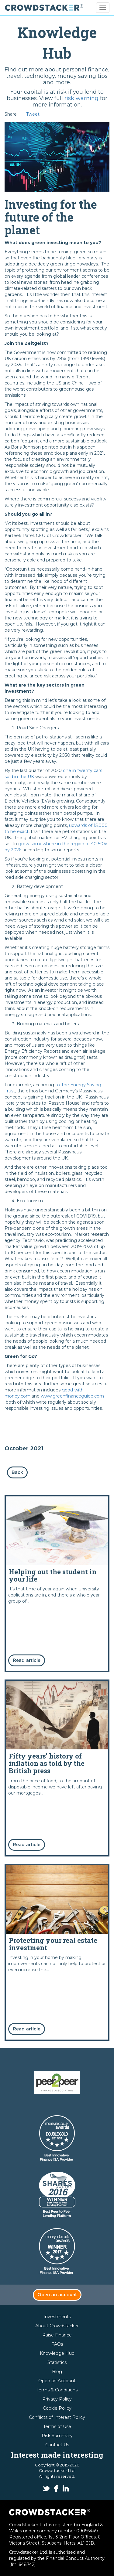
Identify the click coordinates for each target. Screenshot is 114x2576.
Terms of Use (57, 2426)
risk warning (81, 98)
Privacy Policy (57, 2399)
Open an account (57, 2295)
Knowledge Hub (57, 2353)
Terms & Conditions (57, 2390)
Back (17, 1472)
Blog (57, 2371)
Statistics (57, 2362)
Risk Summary (57, 2435)
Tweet (33, 114)
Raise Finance (57, 2335)
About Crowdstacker (57, 2326)
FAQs (57, 2344)
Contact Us (57, 2445)
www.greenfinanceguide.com (72, 1396)
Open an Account (57, 2380)
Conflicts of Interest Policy (57, 2417)
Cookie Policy (57, 2408)
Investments (57, 2316)
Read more (57, 1583)
